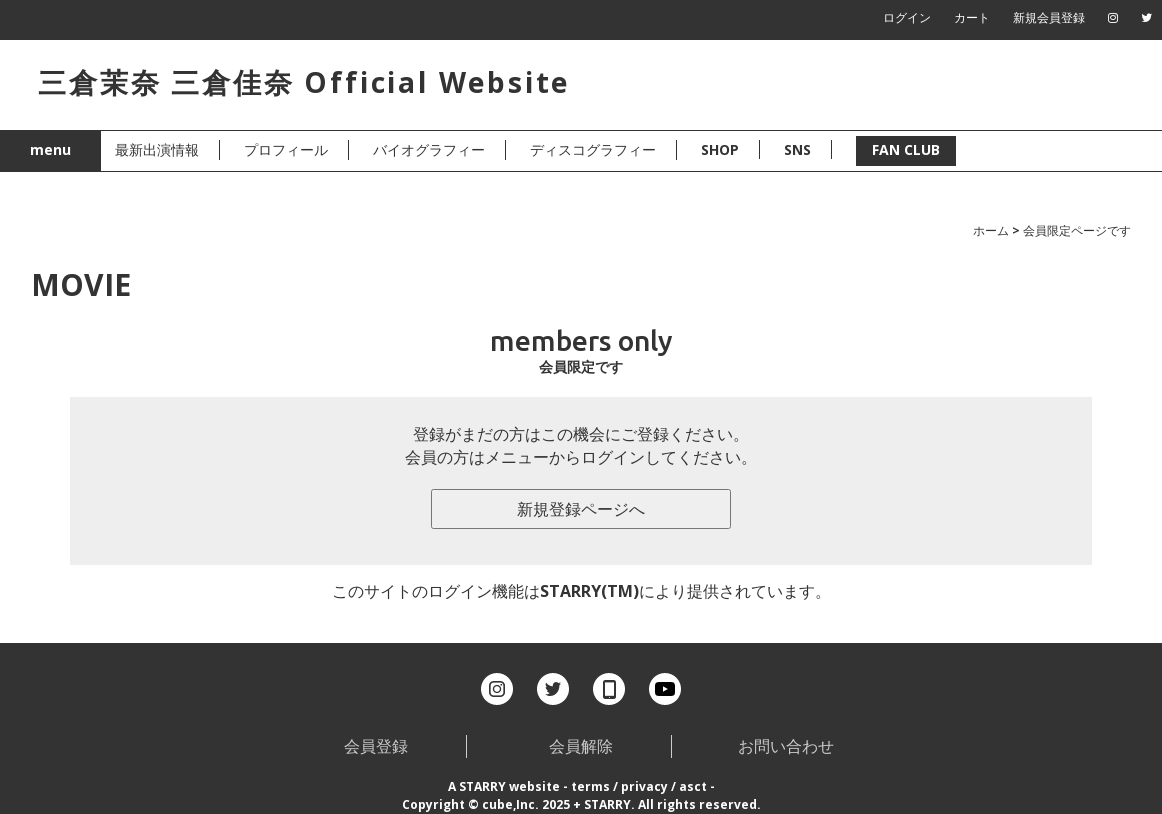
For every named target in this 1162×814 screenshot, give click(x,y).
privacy (644, 786)
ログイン (907, 17)
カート (972, 17)
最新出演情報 (157, 149)
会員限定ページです (1077, 230)
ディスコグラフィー (593, 149)
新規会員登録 (1049, 17)
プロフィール (286, 149)
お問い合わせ (786, 746)
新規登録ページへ (581, 509)
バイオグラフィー (429, 149)
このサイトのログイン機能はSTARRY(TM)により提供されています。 (581, 591)
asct (693, 786)
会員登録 (376, 746)
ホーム (991, 230)
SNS (797, 149)
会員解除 (581, 746)
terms (590, 786)
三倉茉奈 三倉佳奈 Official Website (304, 82)
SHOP (720, 149)
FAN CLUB (906, 149)
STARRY (482, 786)
